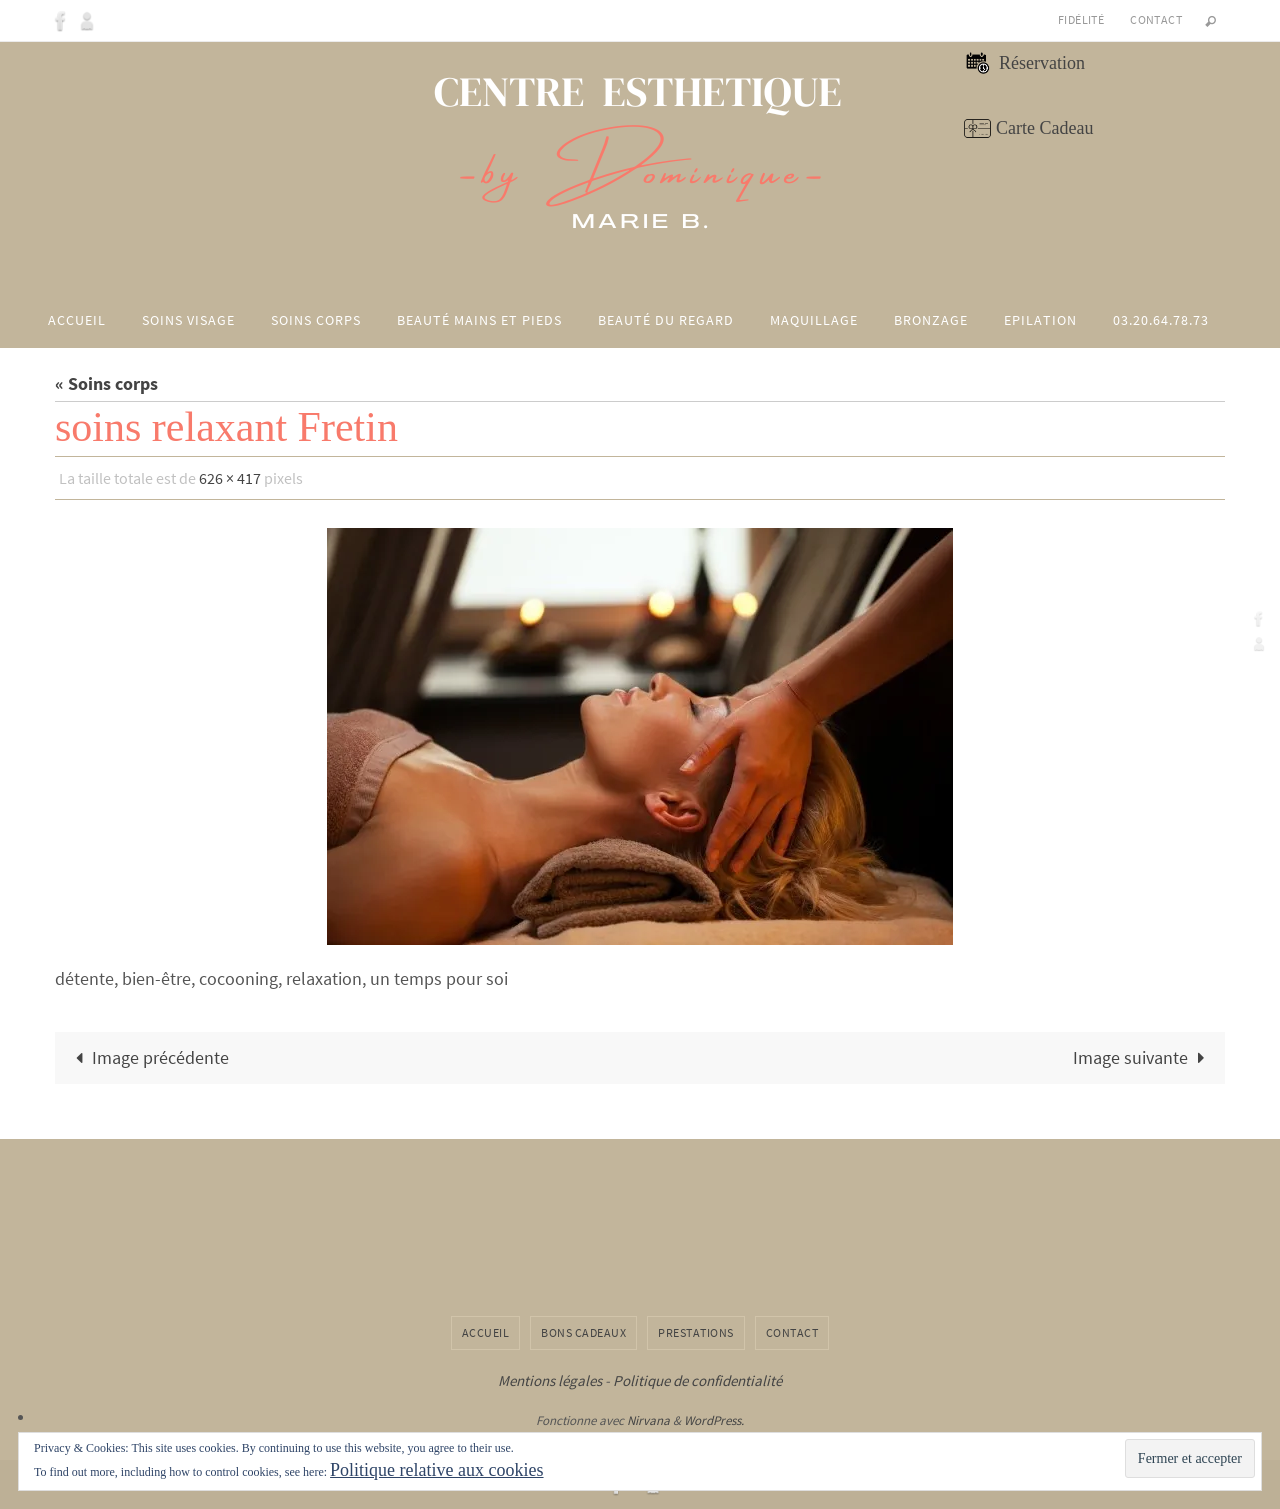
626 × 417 (230, 478)
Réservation (1040, 63)
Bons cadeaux (583, 1332)
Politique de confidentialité (697, 1380)
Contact (1156, 19)
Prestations (696, 1332)
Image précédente (148, 1057)
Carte (1015, 128)
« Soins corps (106, 383)
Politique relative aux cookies (436, 1470)
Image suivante (1143, 1057)
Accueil (486, 1332)
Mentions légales (550, 1380)
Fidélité (1081, 19)
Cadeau (1064, 128)
